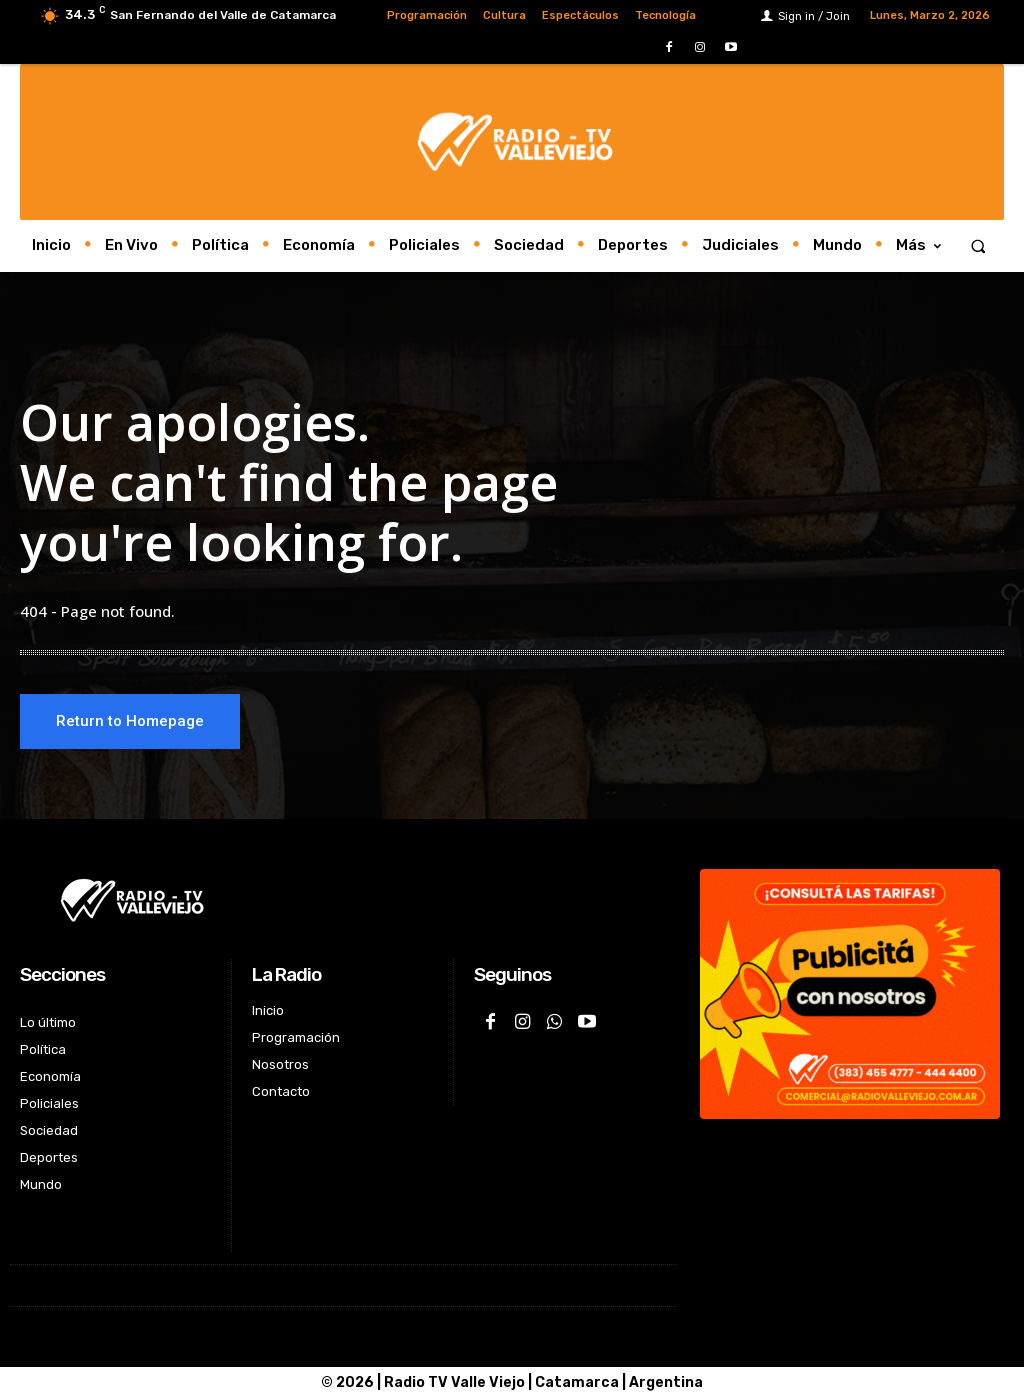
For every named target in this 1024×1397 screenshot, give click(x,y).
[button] (978, 245)
